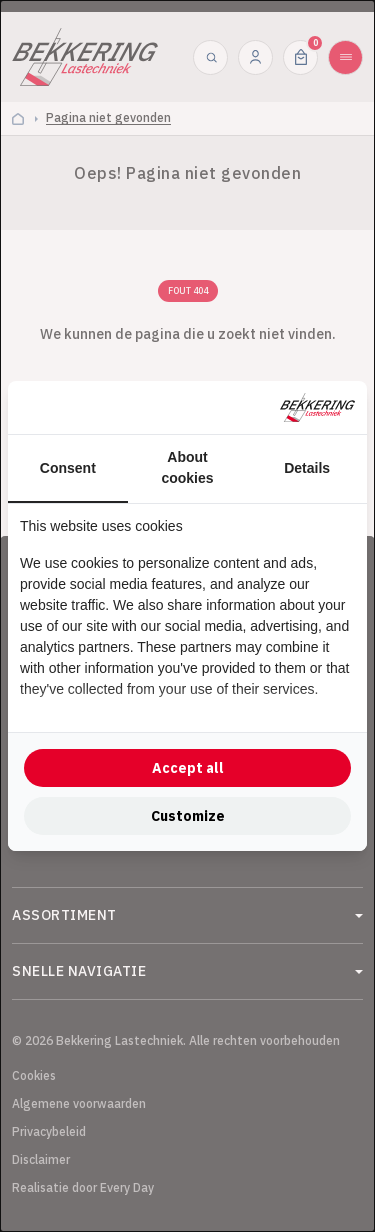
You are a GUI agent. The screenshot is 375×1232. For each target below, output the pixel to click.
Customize (188, 816)
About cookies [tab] (187, 467)
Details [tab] (307, 468)
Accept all (188, 768)
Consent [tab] (68, 468)
